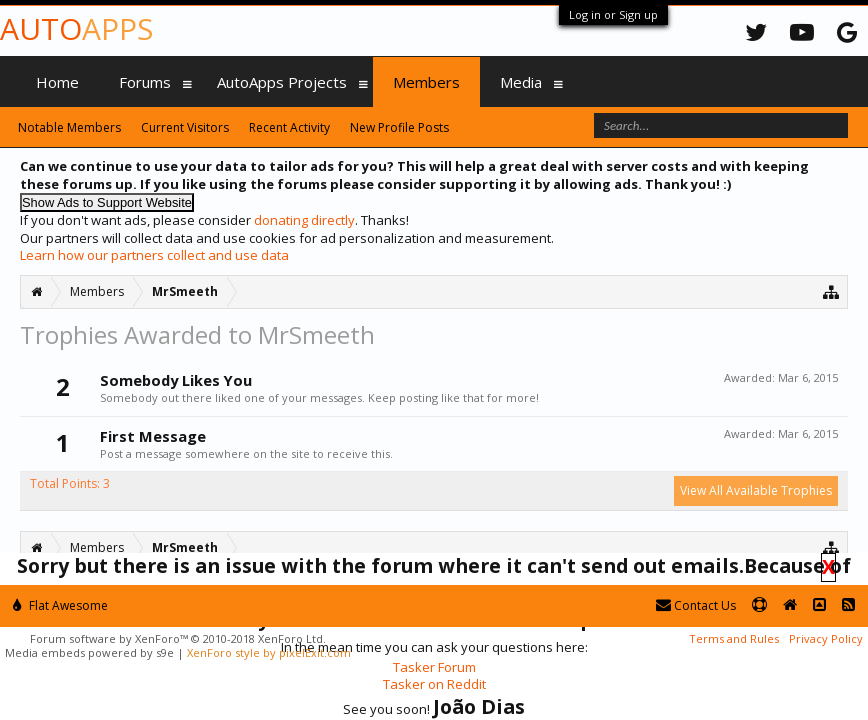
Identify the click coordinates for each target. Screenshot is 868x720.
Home (57, 82)
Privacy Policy (826, 638)
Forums (145, 82)
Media (521, 82)
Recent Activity (289, 127)
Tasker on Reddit (434, 684)
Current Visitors (185, 127)
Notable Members (69, 127)
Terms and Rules (734, 638)
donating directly (304, 220)
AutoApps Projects (282, 82)
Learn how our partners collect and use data (154, 255)
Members (426, 82)
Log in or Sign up (613, 14)
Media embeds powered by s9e (89, 652)
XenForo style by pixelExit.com (269, 652)
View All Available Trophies (756, 490)
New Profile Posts (399, 127)
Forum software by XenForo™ (178, 638)
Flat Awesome (60, 605)
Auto (76, 28)
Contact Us (696, 605)
